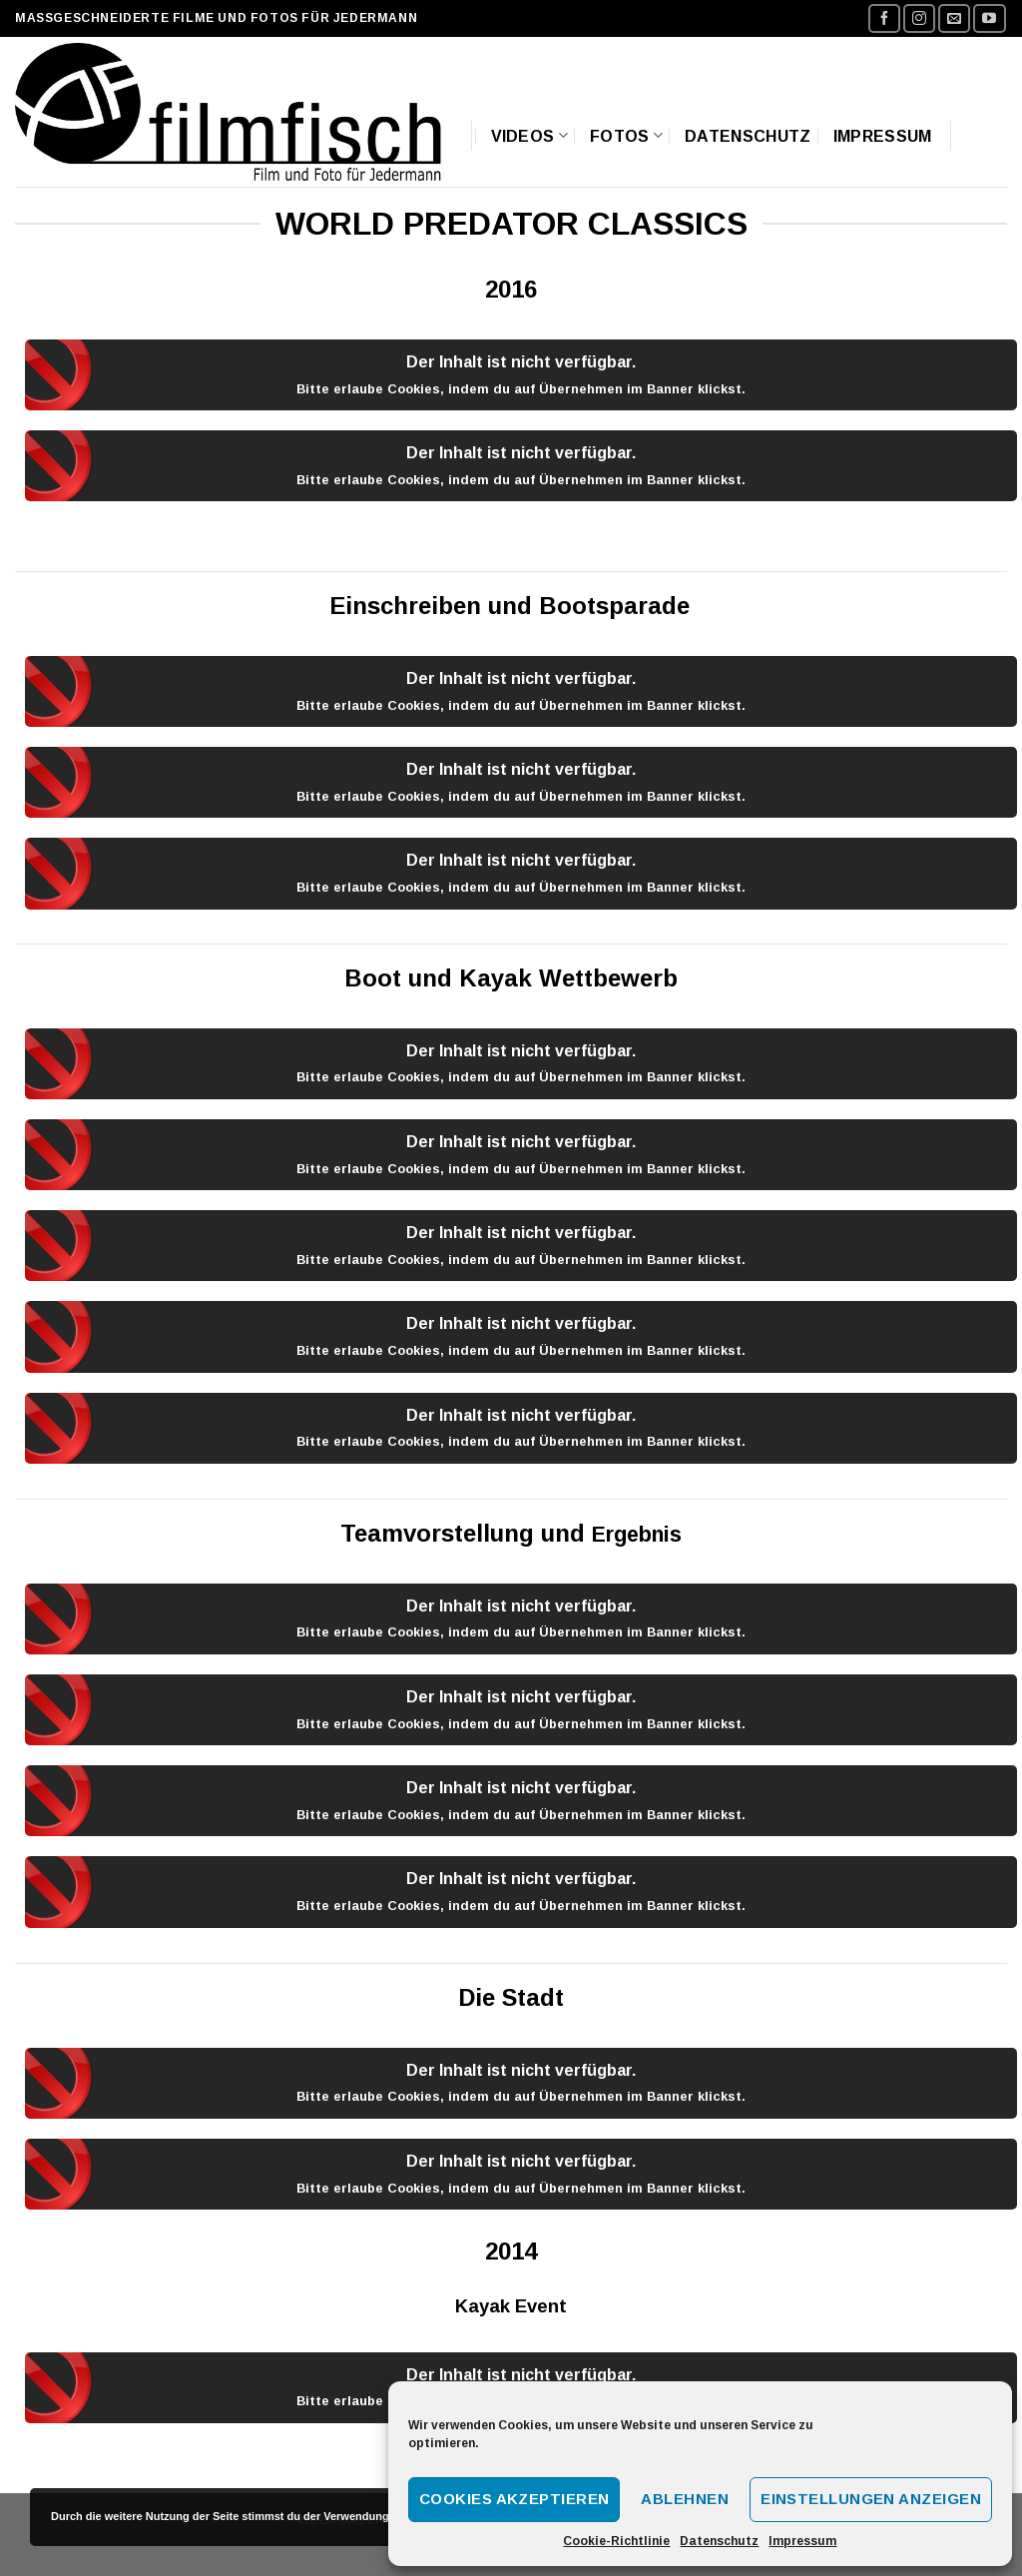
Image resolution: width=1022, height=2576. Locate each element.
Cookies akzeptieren (514, 2498)
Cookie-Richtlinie (616, 2541)
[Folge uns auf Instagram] (919, 18)
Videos (529, 135)
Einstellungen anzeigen (871, 2498)
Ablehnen (685, 2498)
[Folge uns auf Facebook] (884, 18)
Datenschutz (719, 2541)
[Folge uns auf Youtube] (989, 18)
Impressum (802, 2541)
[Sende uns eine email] (954, 18)
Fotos (626, 135)
